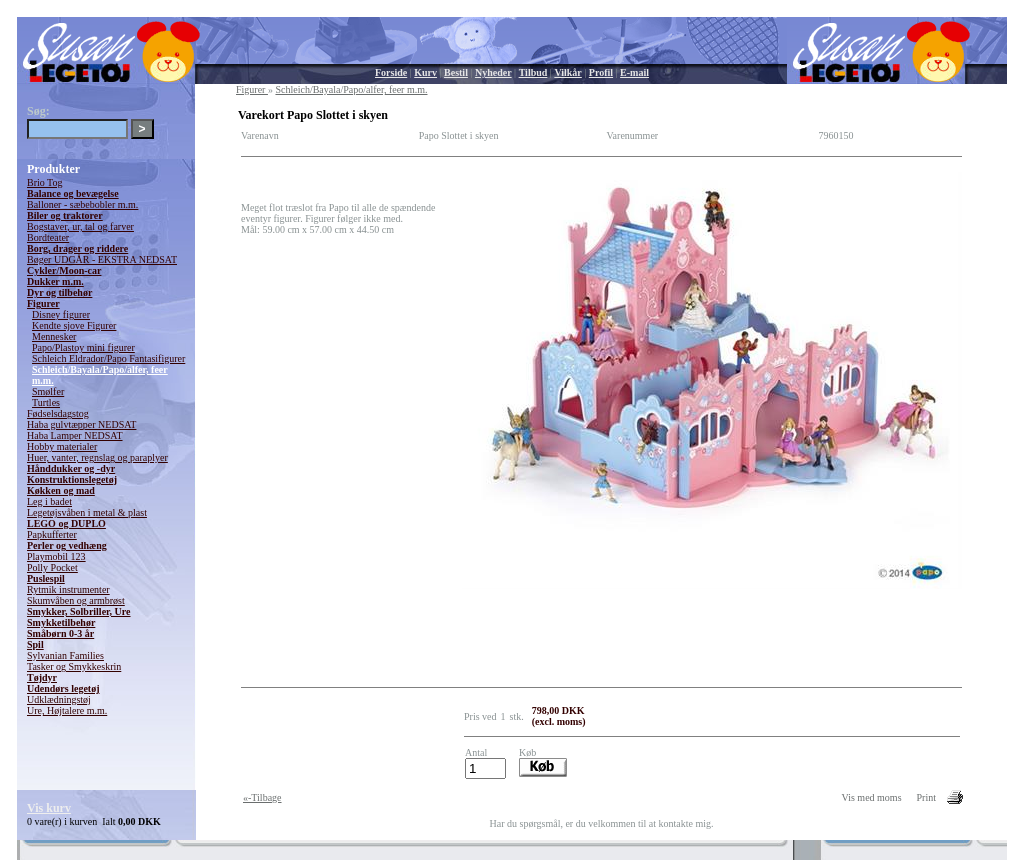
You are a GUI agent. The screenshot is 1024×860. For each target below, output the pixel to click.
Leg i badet (49, 501)
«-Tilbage (262, 797)
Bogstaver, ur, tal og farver (80, 226)
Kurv (425, 72)
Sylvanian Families (65, 655)
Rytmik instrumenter (68, 589)
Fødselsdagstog (58, 413)
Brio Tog (45, 182)
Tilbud (533, 72)
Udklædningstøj (59, 699)
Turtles (46, 402)
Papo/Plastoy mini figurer (83, 347)
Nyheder (493, 72)
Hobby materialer (62, 446)
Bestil (456, 72)
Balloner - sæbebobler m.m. (82, 204)
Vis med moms (872, 797)
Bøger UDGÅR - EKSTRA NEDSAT (102, 259)
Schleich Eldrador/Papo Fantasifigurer (108, 358)
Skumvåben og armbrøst (76, 600)
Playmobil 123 (56, 556)
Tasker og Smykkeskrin (74, 666)
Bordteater (48, 237)
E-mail (634, 72)
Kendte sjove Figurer (74, 325)
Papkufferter (52, 534)
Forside (391, 72)
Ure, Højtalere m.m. (67, 710)
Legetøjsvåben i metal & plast (87, 512)
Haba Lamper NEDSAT (75, 435)
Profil (601, 72)
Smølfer (48, 391)
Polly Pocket (52, 567)
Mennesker (54, 336)
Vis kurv (49, 808)
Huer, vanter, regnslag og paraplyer (97, 457)
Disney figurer (61, 314)
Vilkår (567, 72)
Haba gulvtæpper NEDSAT (81, 424)
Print (926, 797)
